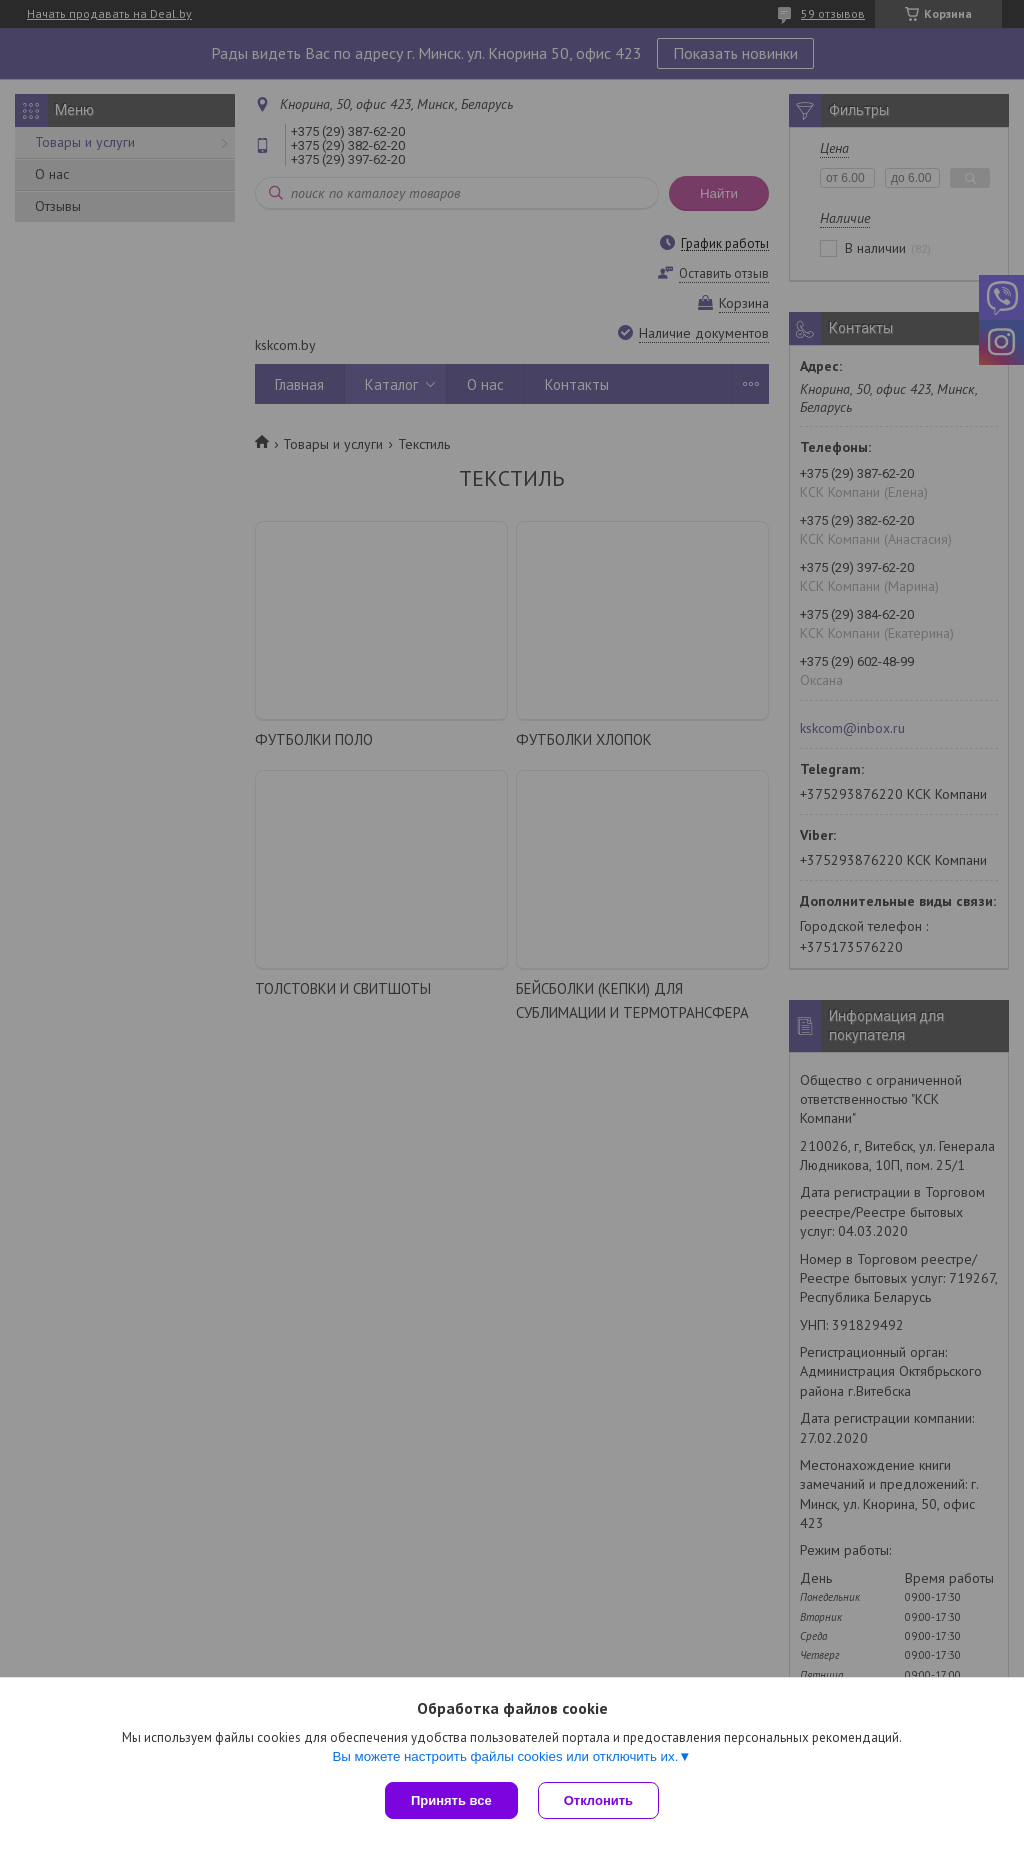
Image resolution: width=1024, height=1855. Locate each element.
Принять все (451, 1800)
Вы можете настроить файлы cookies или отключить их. (505, 1756)
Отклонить (598, 1800)
